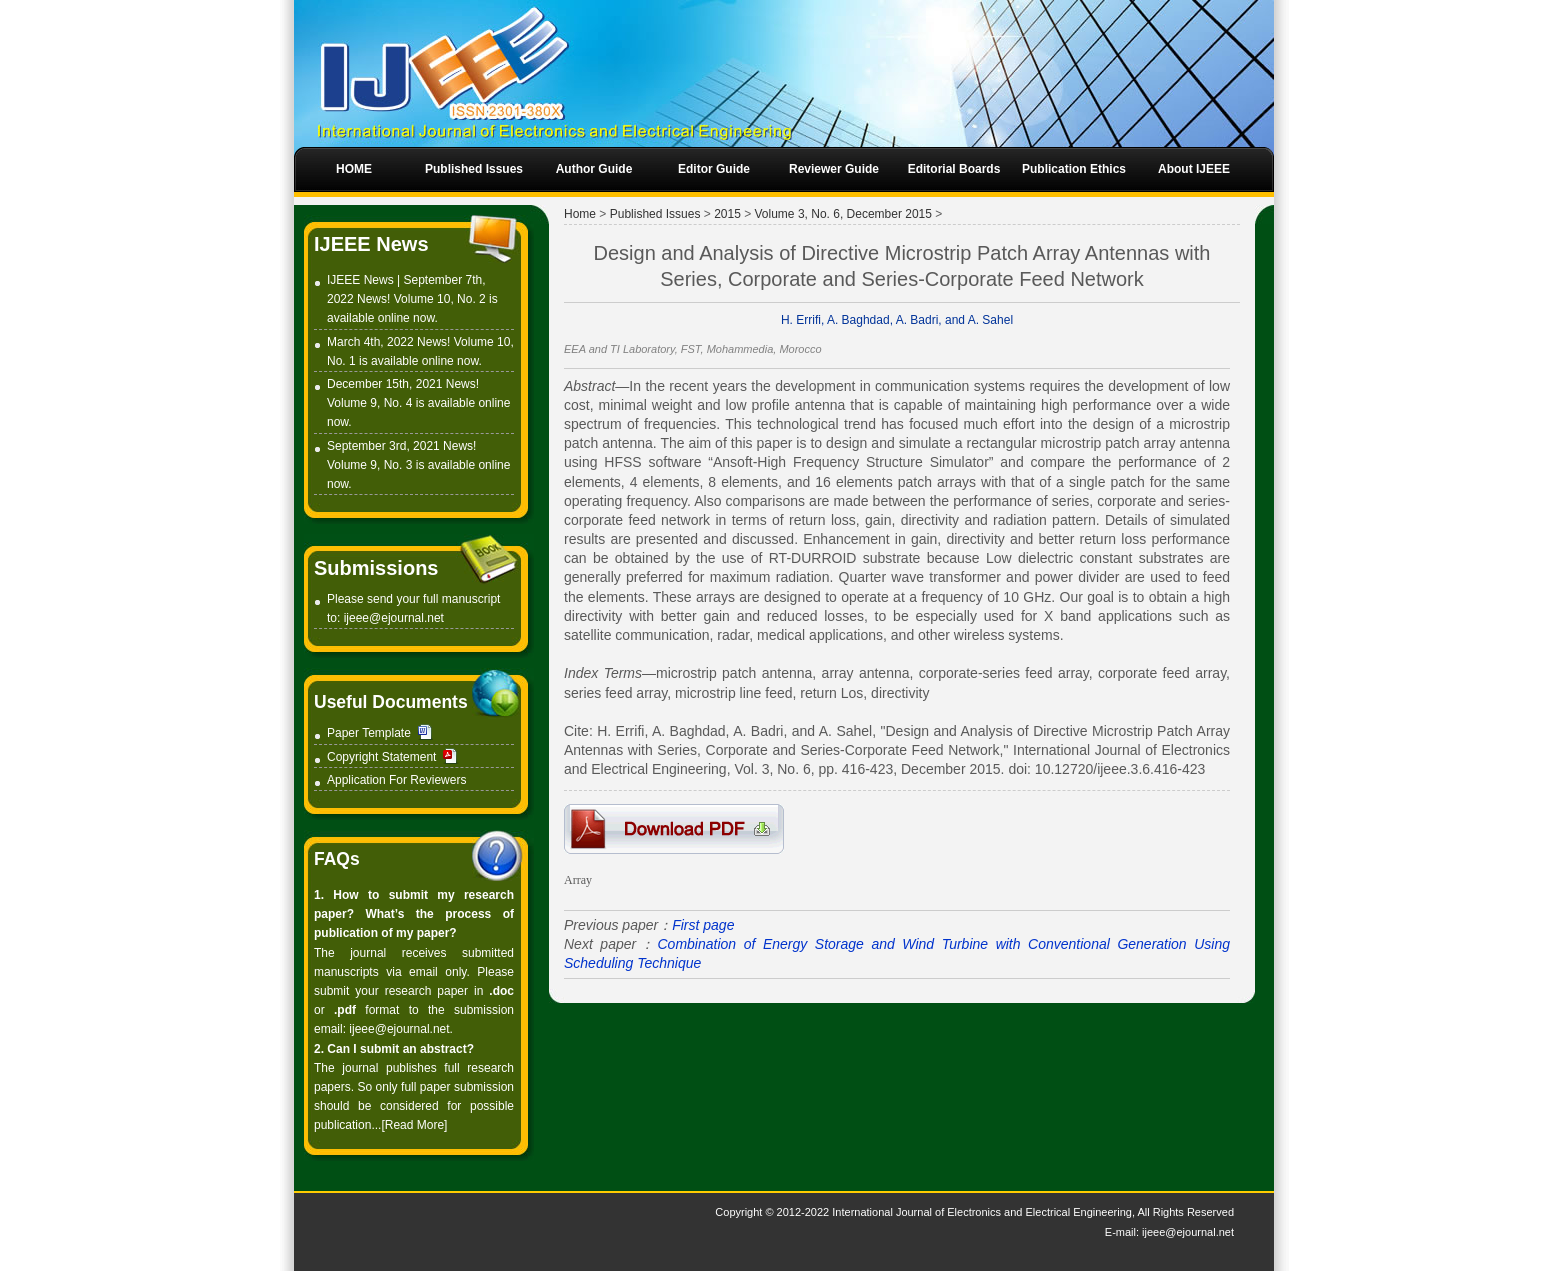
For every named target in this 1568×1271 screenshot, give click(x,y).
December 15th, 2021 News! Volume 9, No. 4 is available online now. (418, 403)
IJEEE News (371, 244)
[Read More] (414, 1125)
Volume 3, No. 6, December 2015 (843, 214)
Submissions (376, 568)
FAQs (337, 859)
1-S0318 (674, 829)
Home (580, 214)
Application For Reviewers (396, 780)
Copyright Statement (381, 757)
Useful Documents (391, 702)
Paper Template (369, 733)
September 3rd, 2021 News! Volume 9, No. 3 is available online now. (418, 465)
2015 (727, 214)
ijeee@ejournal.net (394, 618)
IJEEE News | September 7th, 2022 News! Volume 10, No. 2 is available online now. (412, 299)
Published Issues (655, 214)
